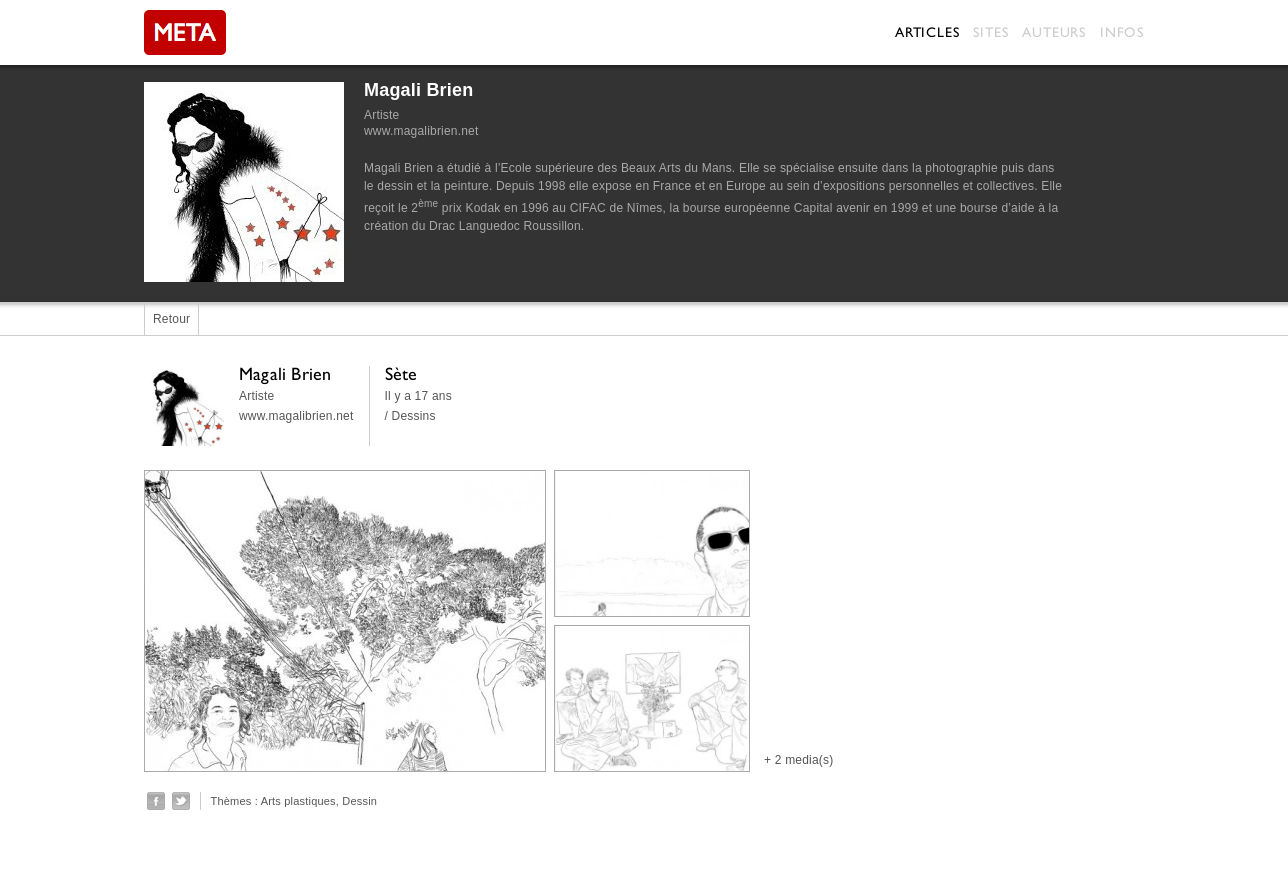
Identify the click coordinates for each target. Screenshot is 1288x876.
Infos (1122, 32)
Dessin (359, 801)
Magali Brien (418, 90)
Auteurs (1054, 32)
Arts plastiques (298, 801)
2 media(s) (804, 760)
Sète (401, 373)
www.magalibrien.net (421, 131)
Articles (927, 32)
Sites (990, 32)
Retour (171, 319)
